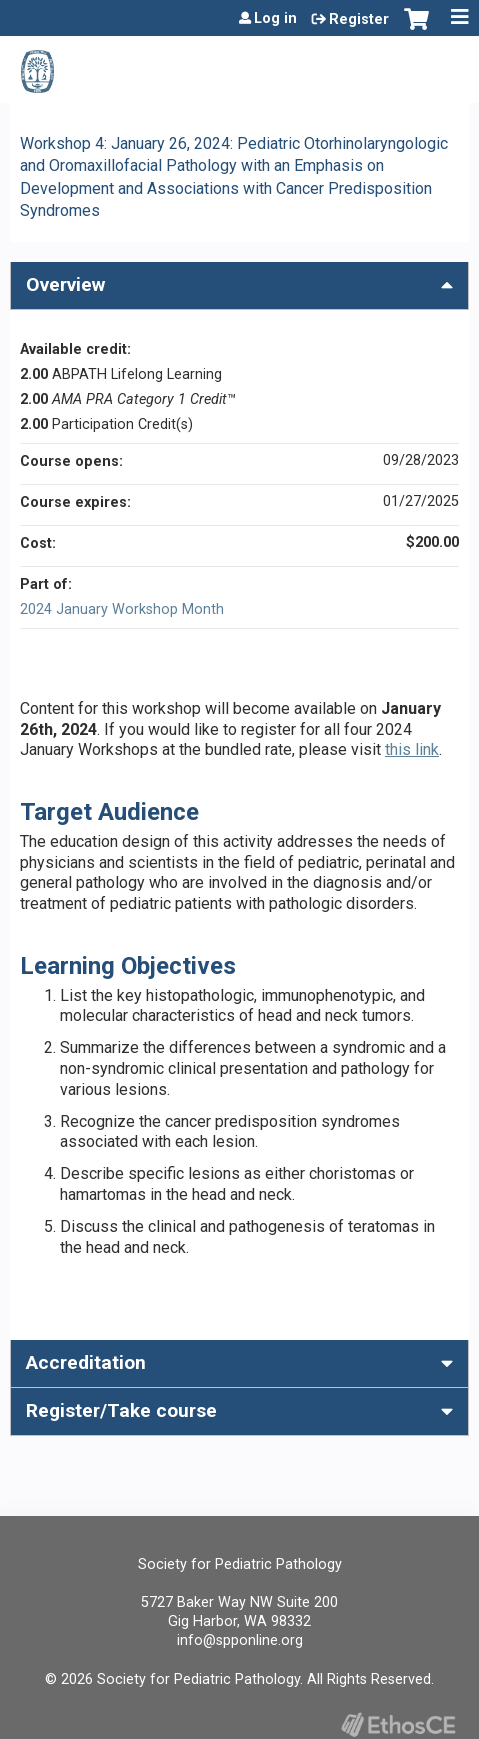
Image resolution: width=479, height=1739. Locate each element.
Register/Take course (121, 1410)
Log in (275, 19)
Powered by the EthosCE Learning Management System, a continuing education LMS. (398, 1724)
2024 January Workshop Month (122, 609)
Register (359, 19)
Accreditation (86, 1362)
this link (412, 749)
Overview (65, 284)
